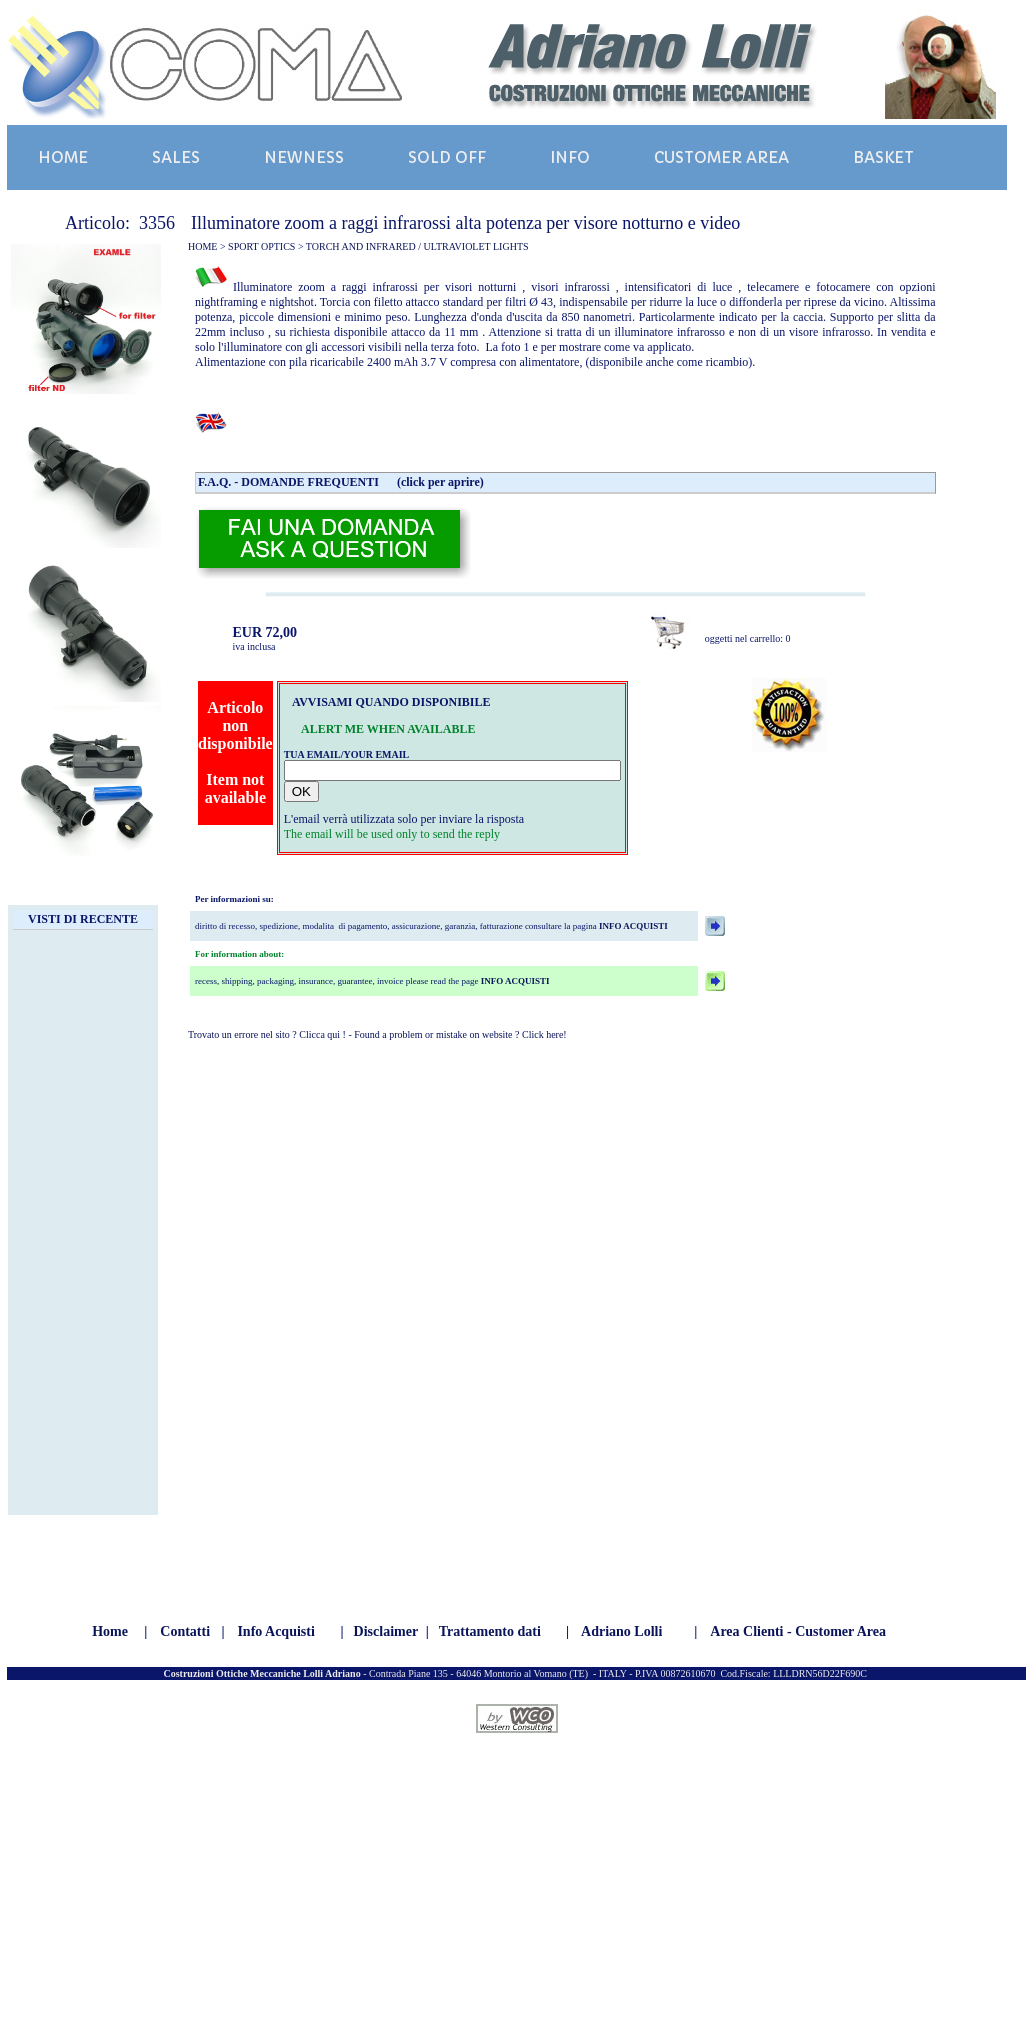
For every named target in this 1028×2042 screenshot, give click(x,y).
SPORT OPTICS (261, 246)
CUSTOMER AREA (721, 157)
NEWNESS (304, 157)
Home (110, 1631)
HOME (63, 157)
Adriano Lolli (621, 1631)
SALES (176, 157)
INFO (570, 157)
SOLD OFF (447, 157)
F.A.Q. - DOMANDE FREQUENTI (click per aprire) (341, 482)
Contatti (185, 1631)
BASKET (883, 157)
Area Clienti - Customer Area (798, 1631)
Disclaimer (386, 1631)
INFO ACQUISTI (632, 926)
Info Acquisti (275, 1631)
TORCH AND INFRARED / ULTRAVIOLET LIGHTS (417, 246)
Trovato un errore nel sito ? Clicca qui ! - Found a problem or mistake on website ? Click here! (377, 1034)
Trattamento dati (490, 1631)
